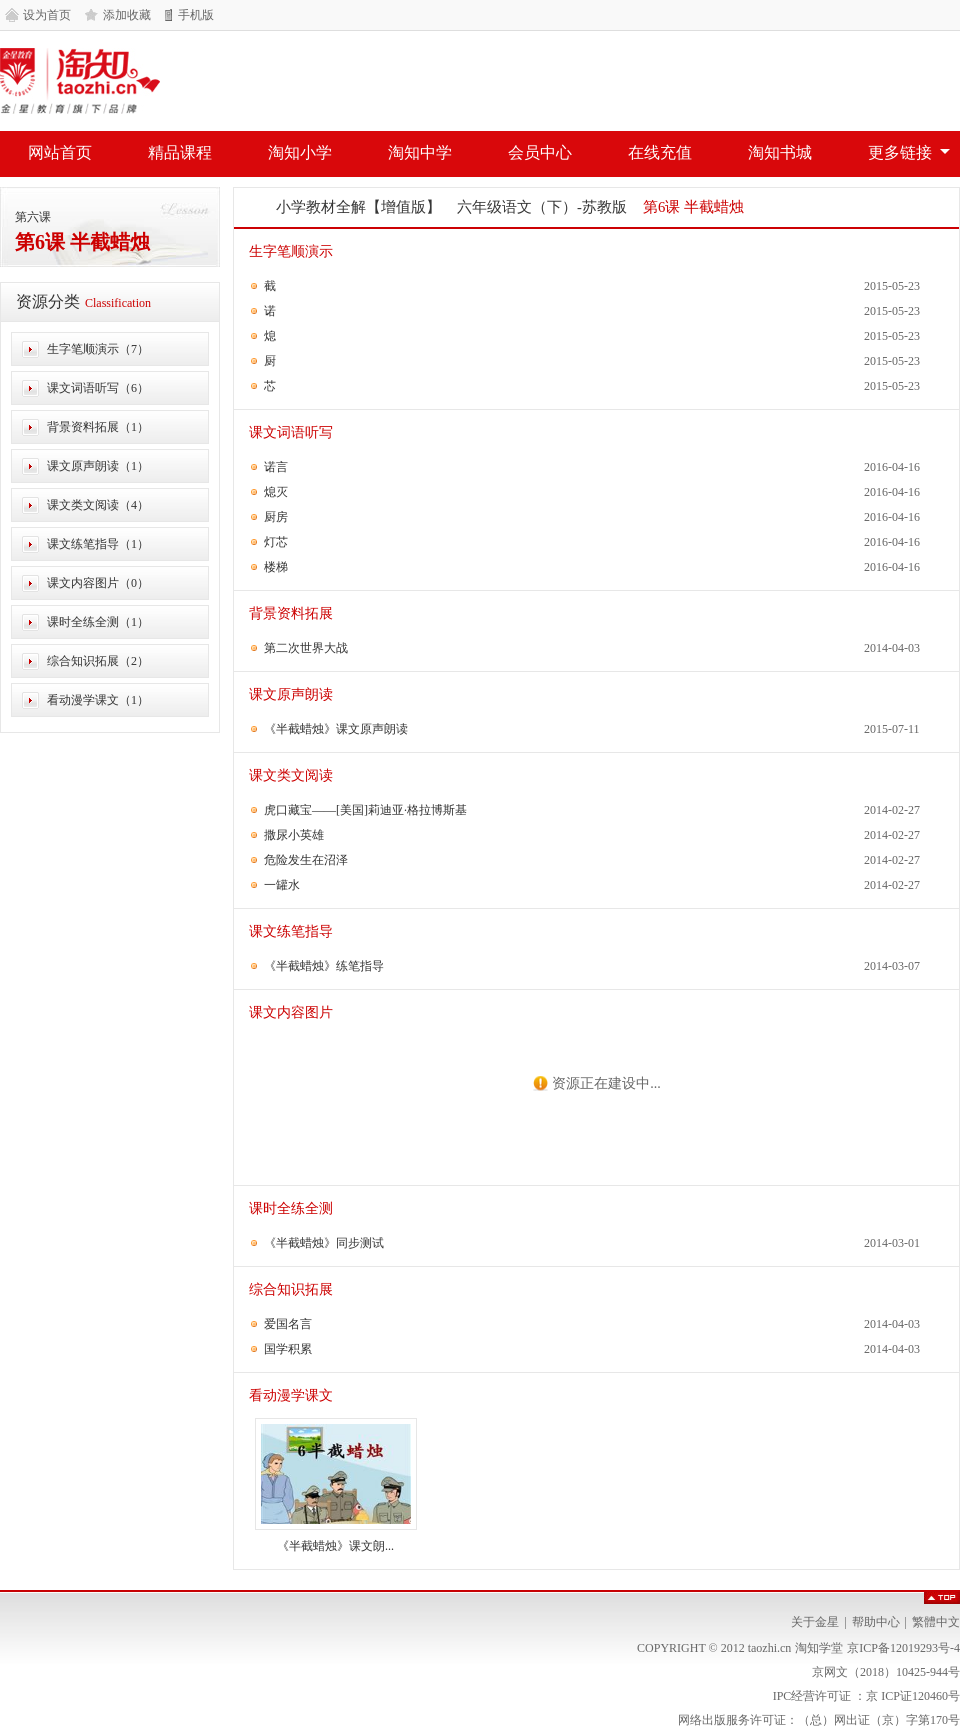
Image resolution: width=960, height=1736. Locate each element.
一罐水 (282, 885)
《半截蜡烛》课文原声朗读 (336, 729)
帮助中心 (876, 1622)
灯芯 (276, 542)
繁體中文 (936, 1622)
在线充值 (660, 152)
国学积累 (288, 1349)
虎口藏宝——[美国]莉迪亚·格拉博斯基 (365, 810)
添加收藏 (127, 15)
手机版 (196, 15)
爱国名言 (288, 1324)
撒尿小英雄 (294, 835)
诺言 (276, 467)
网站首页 (60, 152)
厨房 (276, 517)
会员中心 (540, 152)
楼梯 (276, 567)
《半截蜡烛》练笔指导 (324, 966)
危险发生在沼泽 (306, 860)
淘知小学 (300, 152)
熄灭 (276, 492)
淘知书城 (780, 152)
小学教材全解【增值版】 (358, 207)
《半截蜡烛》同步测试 (324, 1243)
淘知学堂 (80, 81)
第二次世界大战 (306, 648)
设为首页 (47, 15)
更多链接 (900, 152)
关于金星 (815, 1622)
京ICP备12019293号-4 (903, 1648)
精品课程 (180, 152)
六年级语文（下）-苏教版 (542, 207)
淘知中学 (420, 152)
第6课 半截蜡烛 (82, 242)
